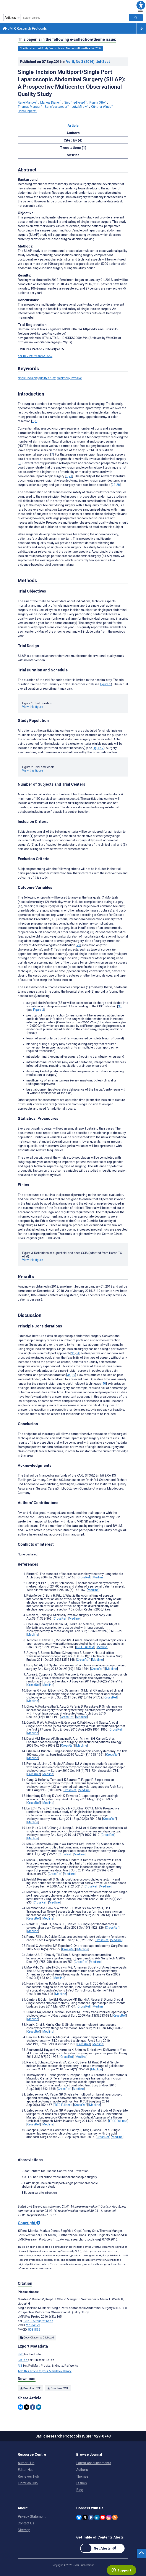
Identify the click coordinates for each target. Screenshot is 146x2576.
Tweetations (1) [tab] (73, 148)
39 (73, 1375)
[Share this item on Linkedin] (38, 2407)
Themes (82, 2476)
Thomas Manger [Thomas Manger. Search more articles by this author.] (30, 107)
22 (113, 485)
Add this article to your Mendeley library (44, 2372)
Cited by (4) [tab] (73, 141)
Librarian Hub (28, 2483)
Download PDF (30, 2388)
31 (73, 1354)
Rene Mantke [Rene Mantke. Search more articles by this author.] (28, 103)
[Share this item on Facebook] (32, 2407)
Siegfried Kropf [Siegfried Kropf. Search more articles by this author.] (75, 103)
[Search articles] (136, 17)
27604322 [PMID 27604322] (33, 2326)
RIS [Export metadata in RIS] (20, 2366)
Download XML (57, 2388)
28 (118, 485)
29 (78, 946)
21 (70, 477)
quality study (47, 378)
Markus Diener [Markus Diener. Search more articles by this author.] (51, 103)
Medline (98, 1578)
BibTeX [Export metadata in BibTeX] (23, 2360)
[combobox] (75, 17)
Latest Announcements (93, 2463)
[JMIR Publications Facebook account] (91, 2517)
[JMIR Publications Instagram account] (109, 2517)
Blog (79, 2490)
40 (104, 1384)
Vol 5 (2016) (88, 62)
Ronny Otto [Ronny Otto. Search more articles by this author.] (98, 103)
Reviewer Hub (28, 2476)
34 (77, 1354)
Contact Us (26, 2523)
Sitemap (24, 2530)
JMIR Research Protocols (25, 29)
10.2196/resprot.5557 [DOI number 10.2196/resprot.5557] (38, 2321)
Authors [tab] (73, 134)
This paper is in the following (67, 40)
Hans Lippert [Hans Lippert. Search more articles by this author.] (27, 111)
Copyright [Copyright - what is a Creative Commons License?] (29, 2223)
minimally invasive (69, 378)
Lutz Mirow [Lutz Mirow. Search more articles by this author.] (80, 107)
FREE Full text (85, 1647)
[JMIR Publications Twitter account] (85, 2517)
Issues (81, 2483)
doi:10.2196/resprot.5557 (35, 356)
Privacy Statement (31, 2516)
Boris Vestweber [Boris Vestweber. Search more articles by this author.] (57, 107)
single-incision (27, 378)
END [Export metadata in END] (21, 2355)
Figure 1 (105, 685)
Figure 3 (38, 1010)
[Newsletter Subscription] (102, 2548)
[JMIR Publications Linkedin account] (97, 2517)
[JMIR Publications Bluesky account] (79, 2517)
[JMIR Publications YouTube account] (102, 2517)
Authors (82, 2470)
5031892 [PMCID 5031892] (34, 2330)
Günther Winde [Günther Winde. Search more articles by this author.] (102, 107)
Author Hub (26, 2463)
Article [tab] (73, 126)
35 (69, 1375)
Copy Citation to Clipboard (37, 2338)
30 (120, 1007)
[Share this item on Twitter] (26, 2407)
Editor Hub (26, 2470)
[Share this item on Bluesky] (20, 2407)
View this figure (32, 707)
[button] (141, 5)
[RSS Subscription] (115, 2517)
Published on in (65, 62)
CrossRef (84, 1578)
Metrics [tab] (73, 156)
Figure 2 (98, 748)
